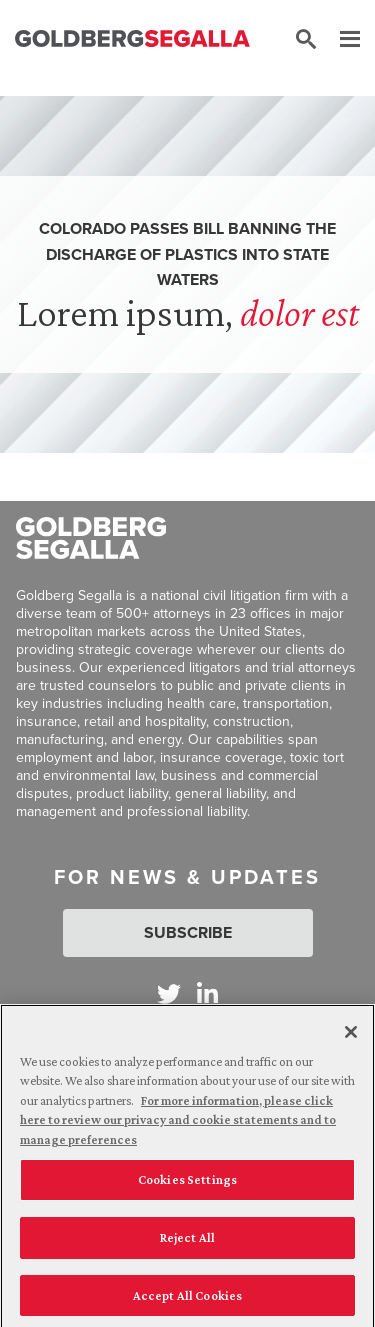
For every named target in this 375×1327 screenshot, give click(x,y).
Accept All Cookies (187, 1300)
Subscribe (188, 932)
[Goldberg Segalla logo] (132, 40)
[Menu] (340, 40)
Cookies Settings (187, 1185)
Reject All (187, 1242)
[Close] (351, 1037)
